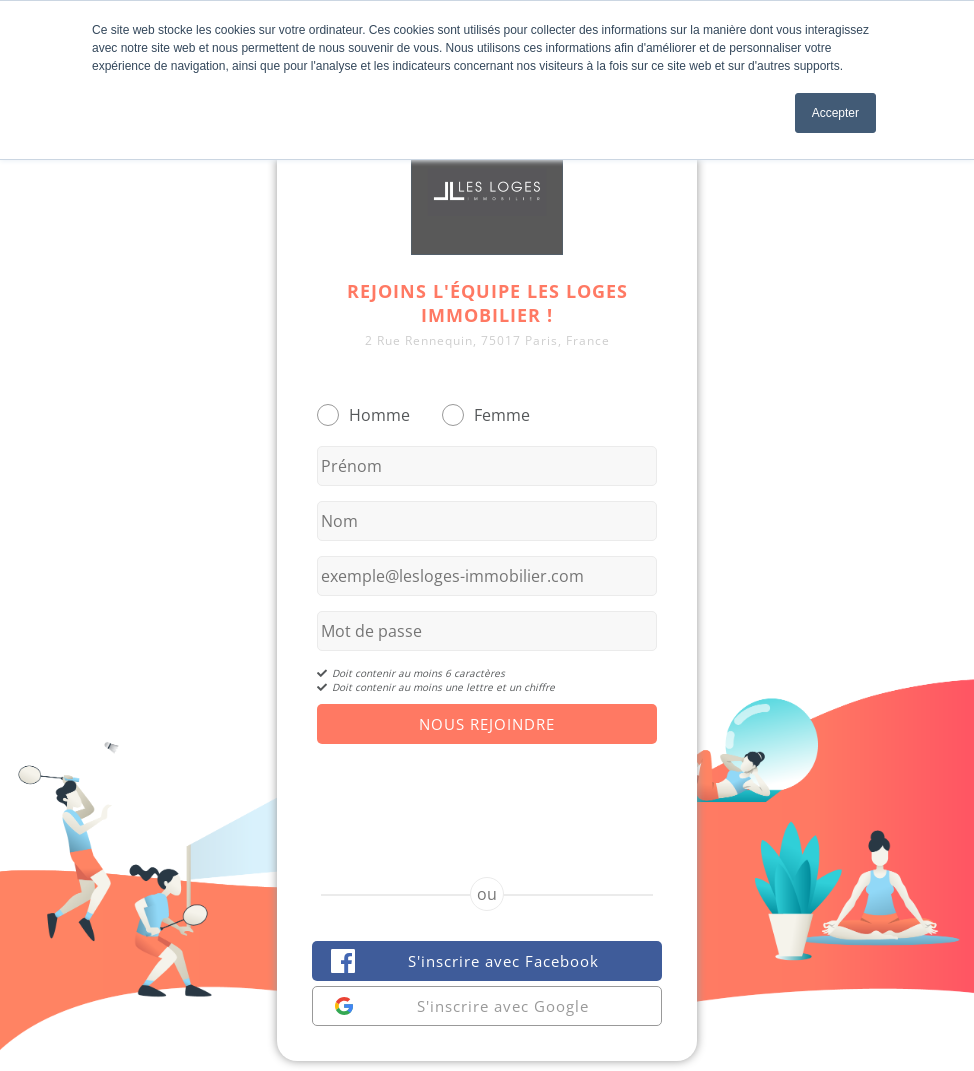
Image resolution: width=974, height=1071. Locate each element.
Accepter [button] (835, 113)
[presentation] (487, 793)
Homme (379, 415)
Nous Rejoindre (487, 724)
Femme (502, 415)
